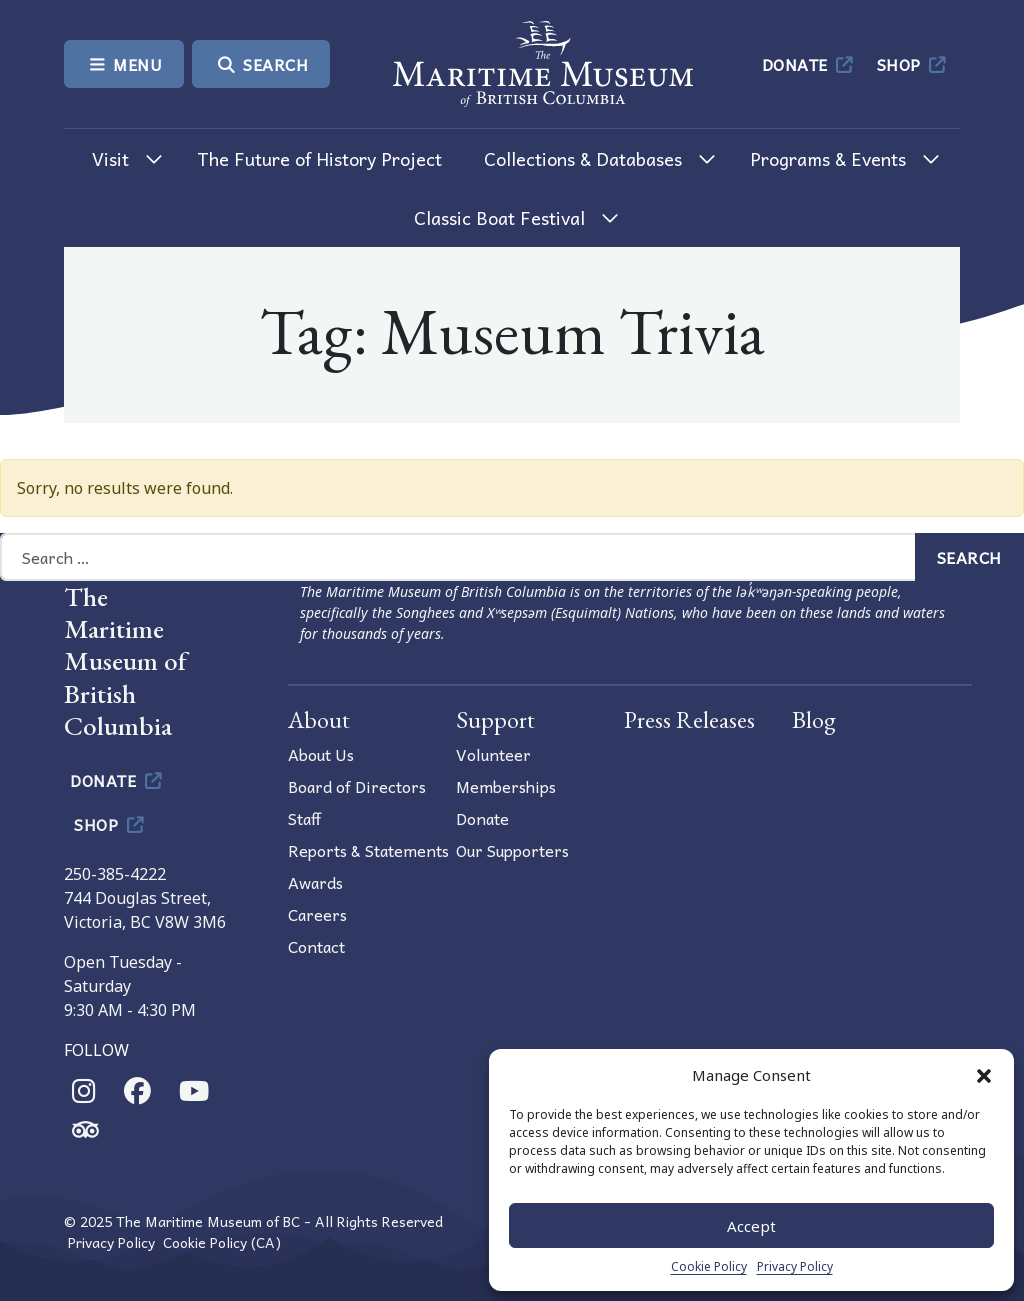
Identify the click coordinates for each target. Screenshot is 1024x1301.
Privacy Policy (795, 1266)
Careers (317, 914)
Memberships (506, 786)
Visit (110, 158)
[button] (984, 1075)
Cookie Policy (709, 1266)
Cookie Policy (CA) (222, 1242)
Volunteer (493, 754)
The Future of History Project (319, 158)
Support (495, 719)
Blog (814, 719)
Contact (316, 946)
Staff (304, 818)
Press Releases (689, 719)
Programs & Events (828, 158)
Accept (751, 1226)
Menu (124, 64)
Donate (809, 64)
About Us (321, 754)
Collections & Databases (583, 158)
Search (261, 64)
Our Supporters (512, 850)
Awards (315, 882)
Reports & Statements (368, 850)
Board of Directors (357, 786)
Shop (913, 64)
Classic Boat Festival (499, 217)
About (319, 719)
